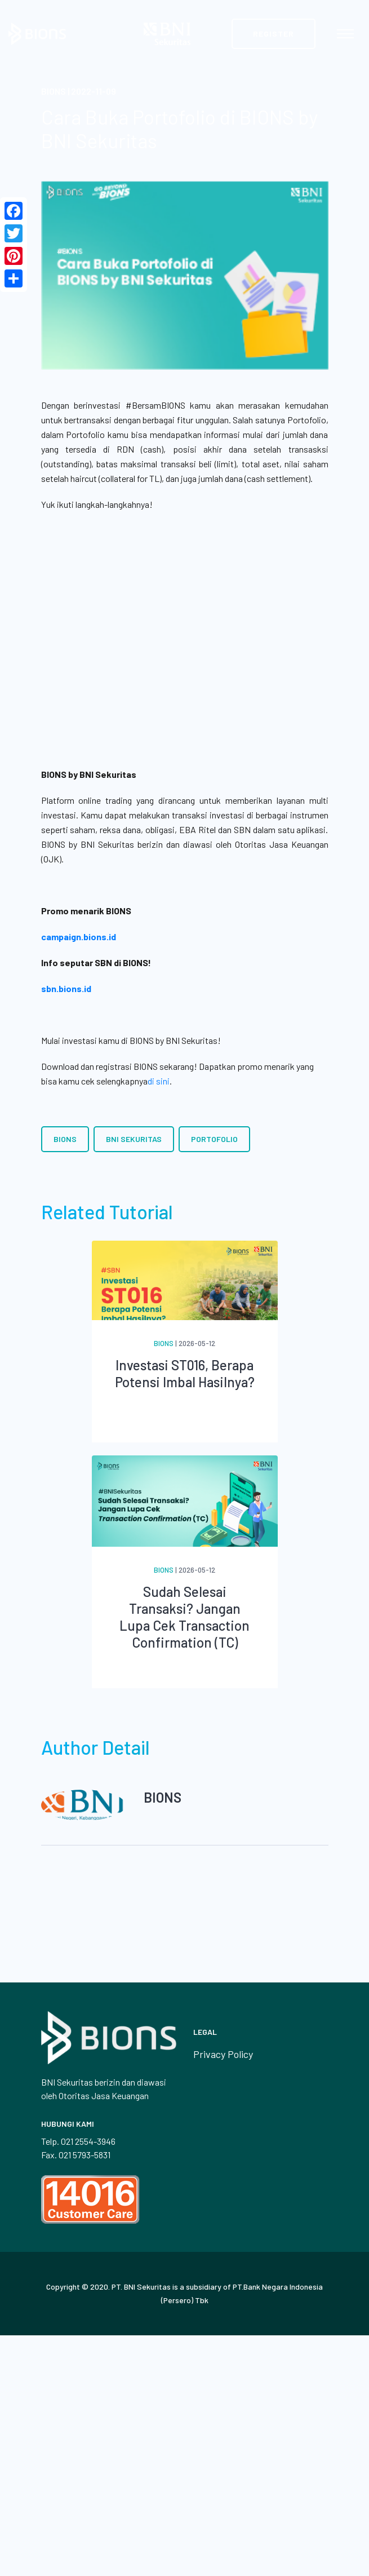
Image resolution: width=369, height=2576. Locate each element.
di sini (159, 1080)
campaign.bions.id (78, 936)
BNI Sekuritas (134, 1139)
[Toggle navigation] (345, 34)
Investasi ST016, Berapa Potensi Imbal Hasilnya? (185, 1373)
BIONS (65, 1139)
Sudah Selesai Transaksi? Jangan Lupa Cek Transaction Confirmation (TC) (184, 1616)
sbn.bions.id (66, 988)
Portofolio (214, 1139)
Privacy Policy (223, 2054)
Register (273, 33)
